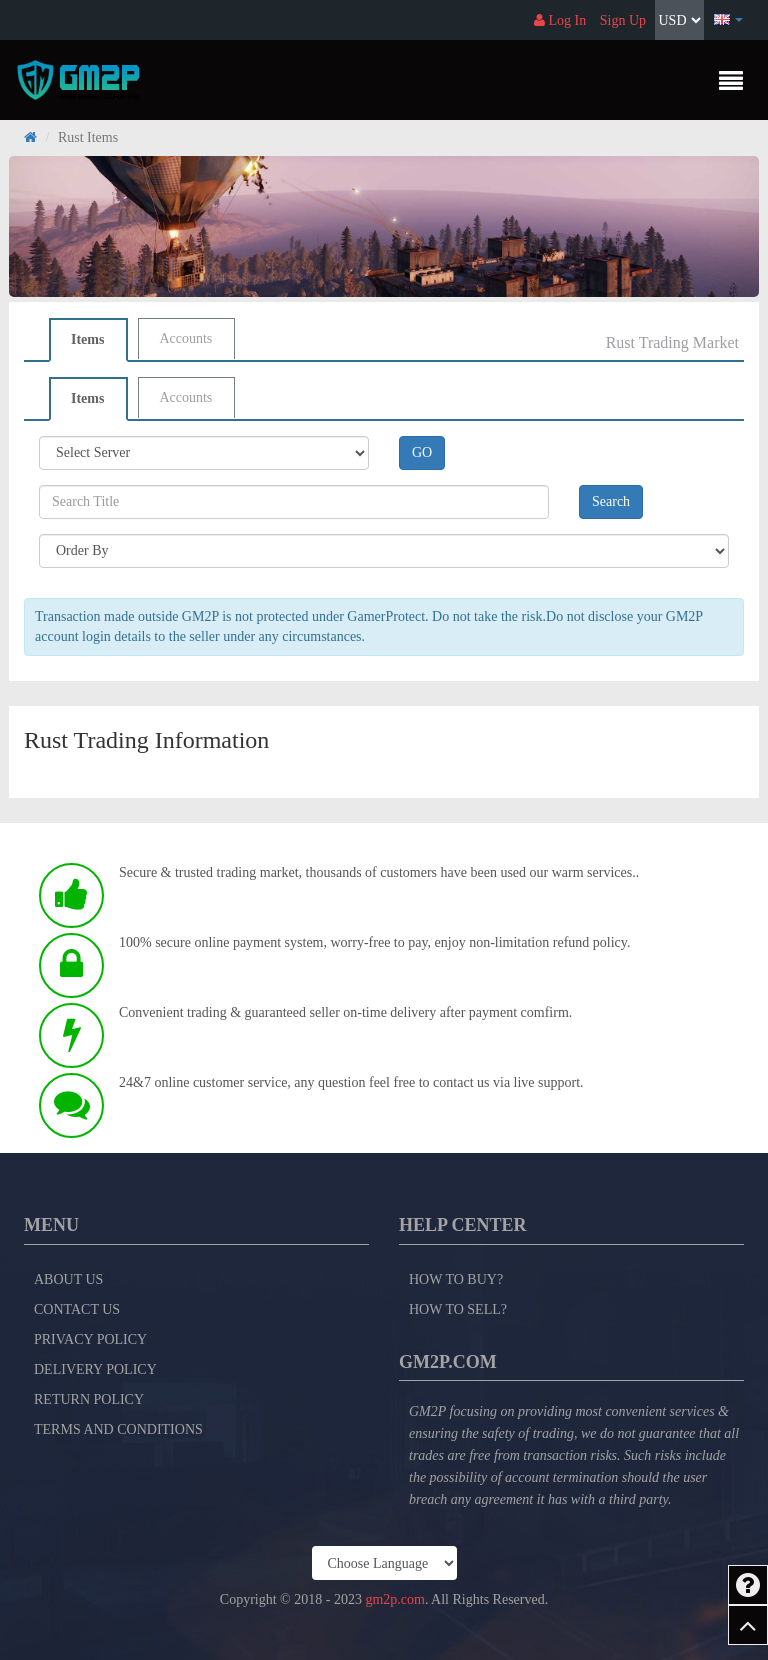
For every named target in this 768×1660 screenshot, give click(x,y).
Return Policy (89, 1399)
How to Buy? (456, 1279)
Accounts (185, 338)
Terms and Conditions (118, 1429)
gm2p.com (395, 1599)
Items (87, 339)
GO (422, 452)
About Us (68, 1279)
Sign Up (623, 20)
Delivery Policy (95, 1369)
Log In (560, 20)
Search (611, 501)
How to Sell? (458, 1309)
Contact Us (77, 1309)
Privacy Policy (90, 1339)
